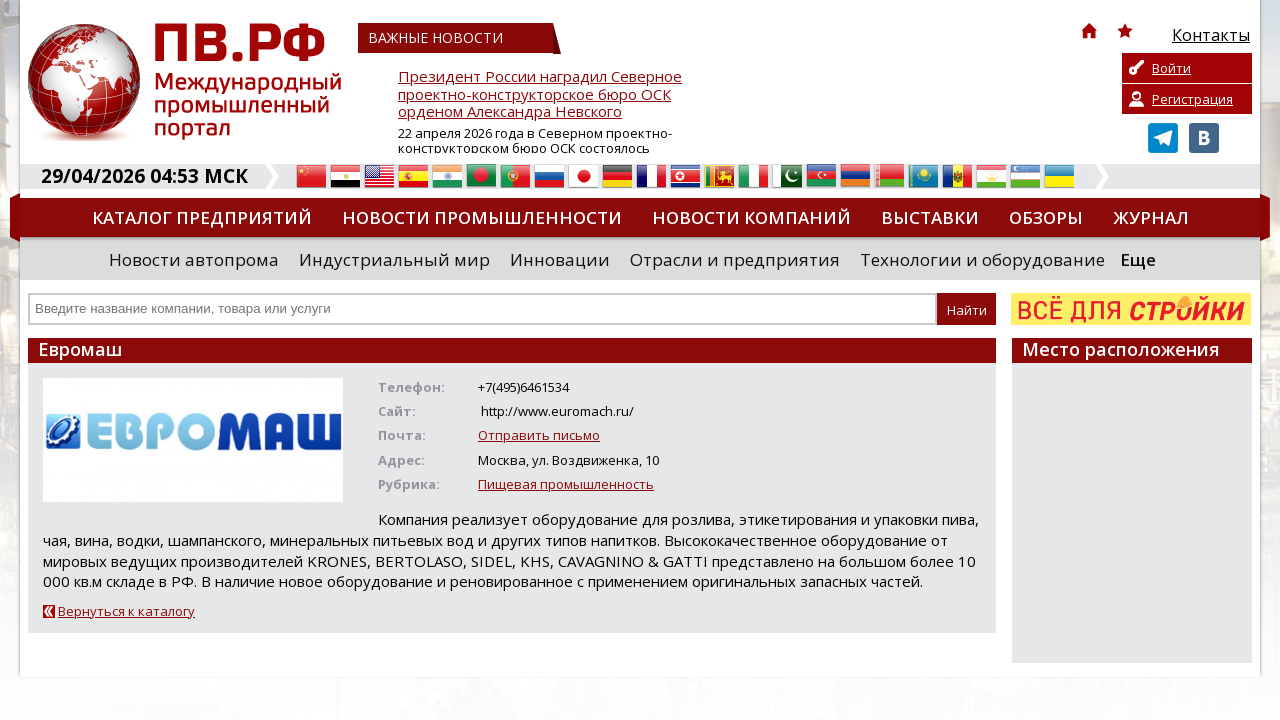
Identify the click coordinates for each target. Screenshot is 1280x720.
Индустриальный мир (394, 259)
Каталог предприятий (202, 217)
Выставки (930, 217)
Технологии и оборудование (982, 259)
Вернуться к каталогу (126, 611)
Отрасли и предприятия (735, 259)
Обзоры (1046, 217)
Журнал (1151, 217)
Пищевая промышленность (566, 484)
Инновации (560, 259)
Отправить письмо (539, 435)
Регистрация (1192, 99)
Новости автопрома (194, 259)
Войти (1171, 68)
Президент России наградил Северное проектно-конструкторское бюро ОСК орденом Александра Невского (540, 94)
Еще (1138, 259)
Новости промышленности (482, 217)
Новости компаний (751, 217)
